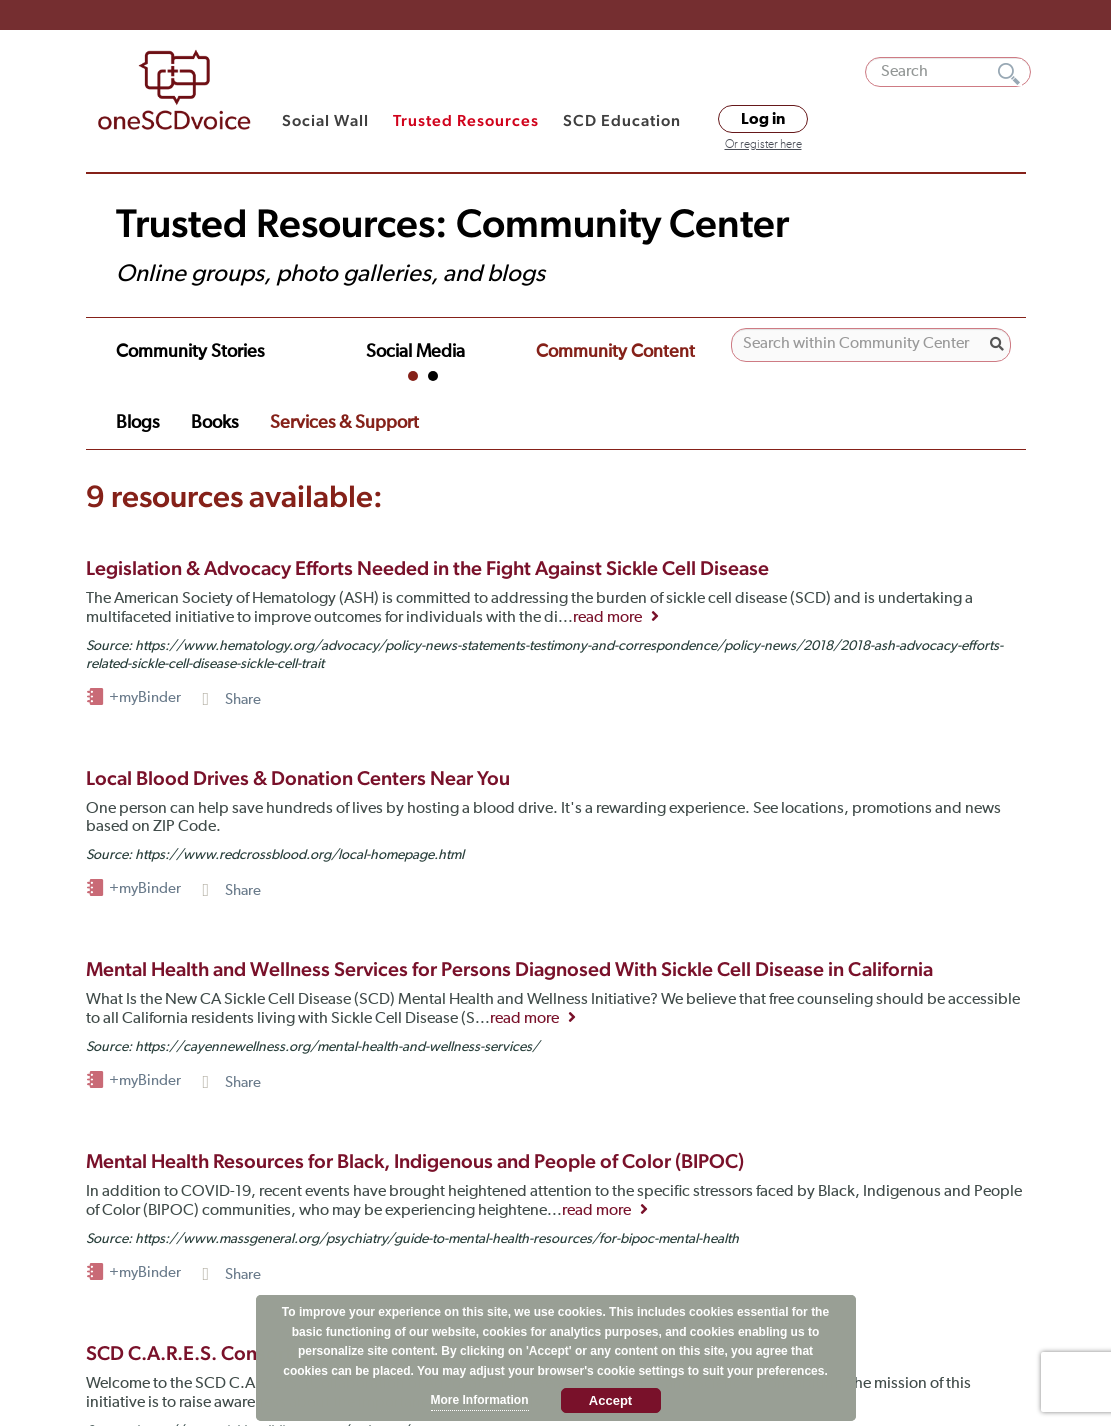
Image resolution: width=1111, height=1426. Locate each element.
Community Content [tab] (510, 339)
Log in (763, 119)
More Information (480, 1400)
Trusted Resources (466, 120)
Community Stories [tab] (180, 339)
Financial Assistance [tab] (183, 360)
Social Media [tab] (343, 339)
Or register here (763, 145)
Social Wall (325, 120)
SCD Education (622, 120)
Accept (610, 1400)
